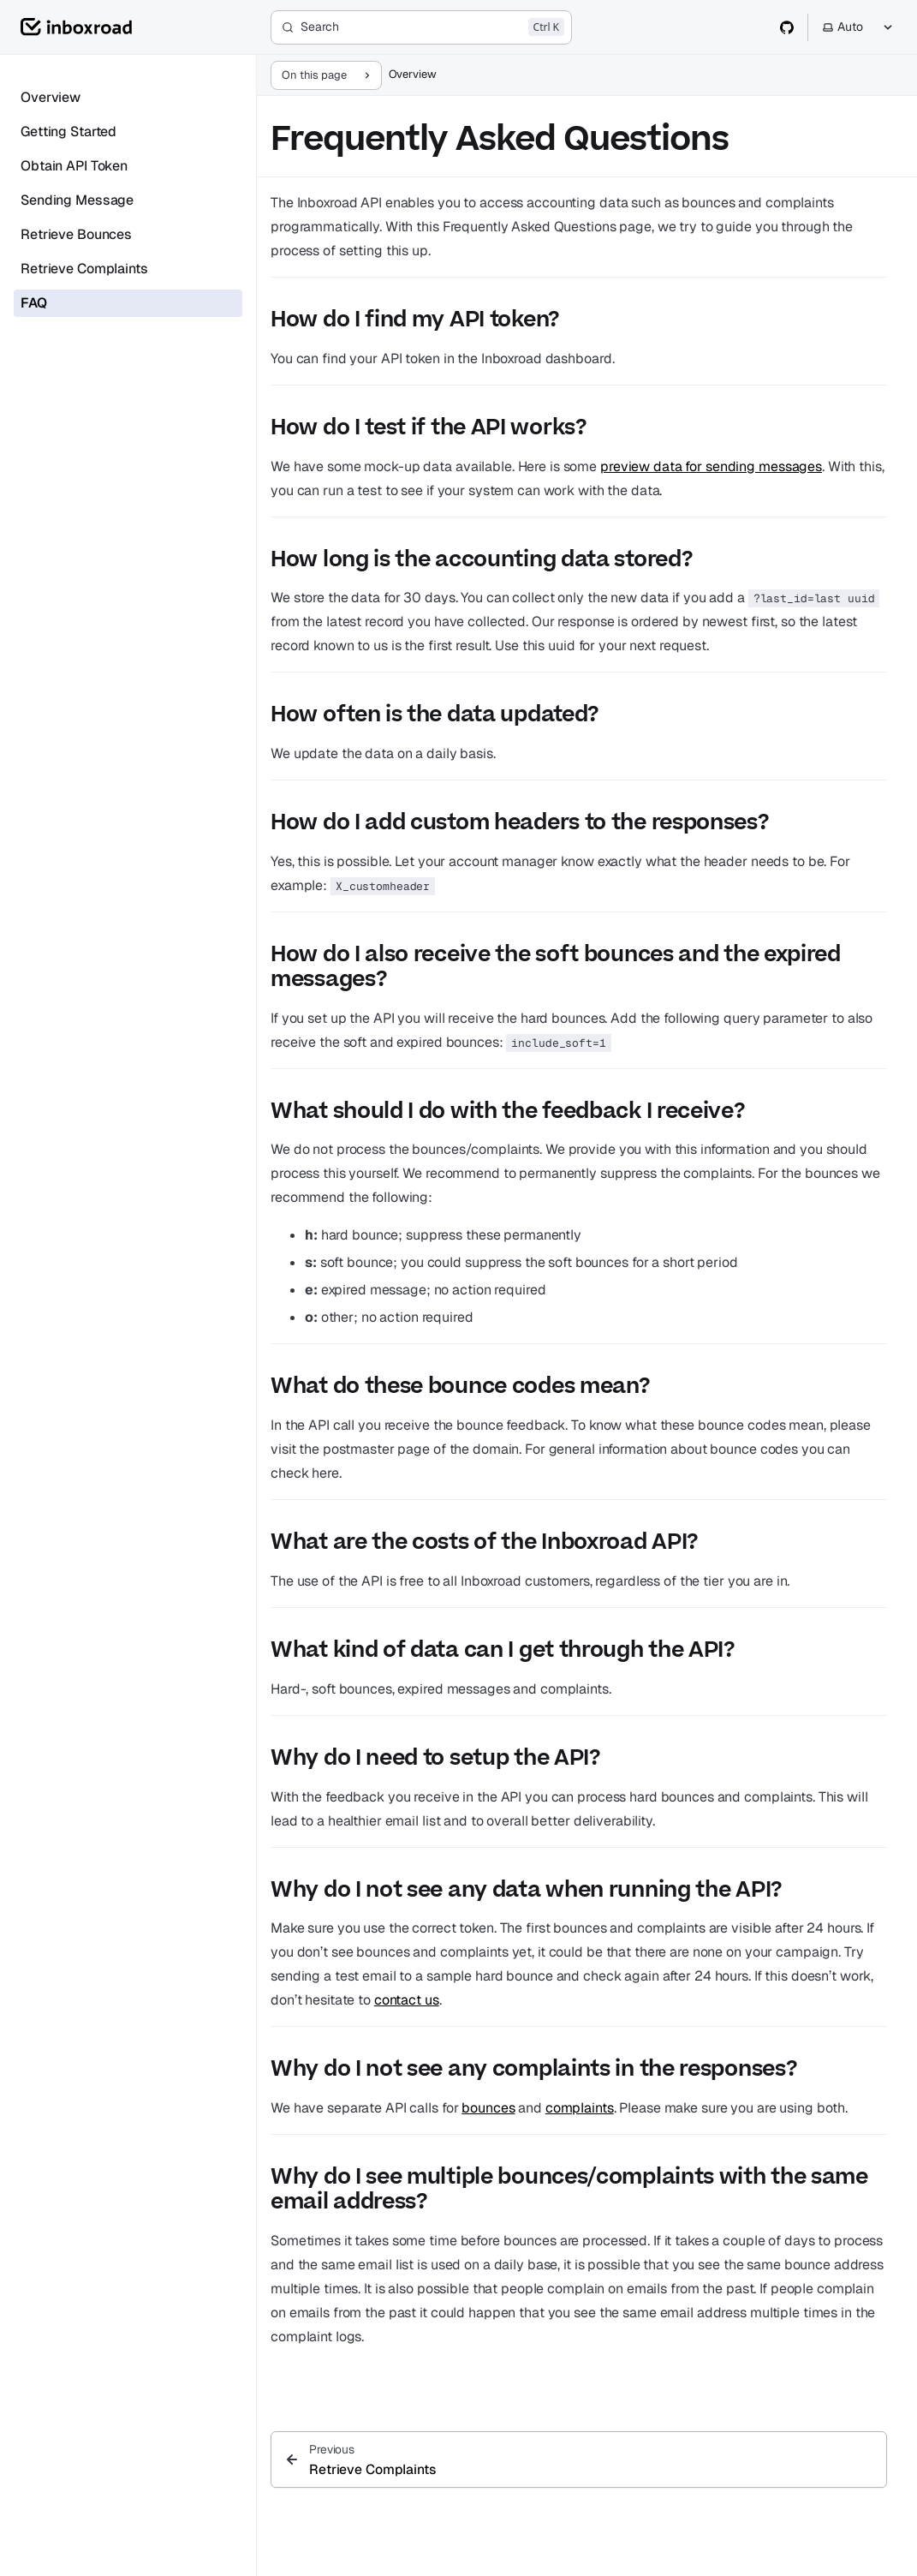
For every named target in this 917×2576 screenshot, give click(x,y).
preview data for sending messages (711, 466)
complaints (579, 2108)
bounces (488, 2108)
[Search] (421, 27)
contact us (406, 2000)
